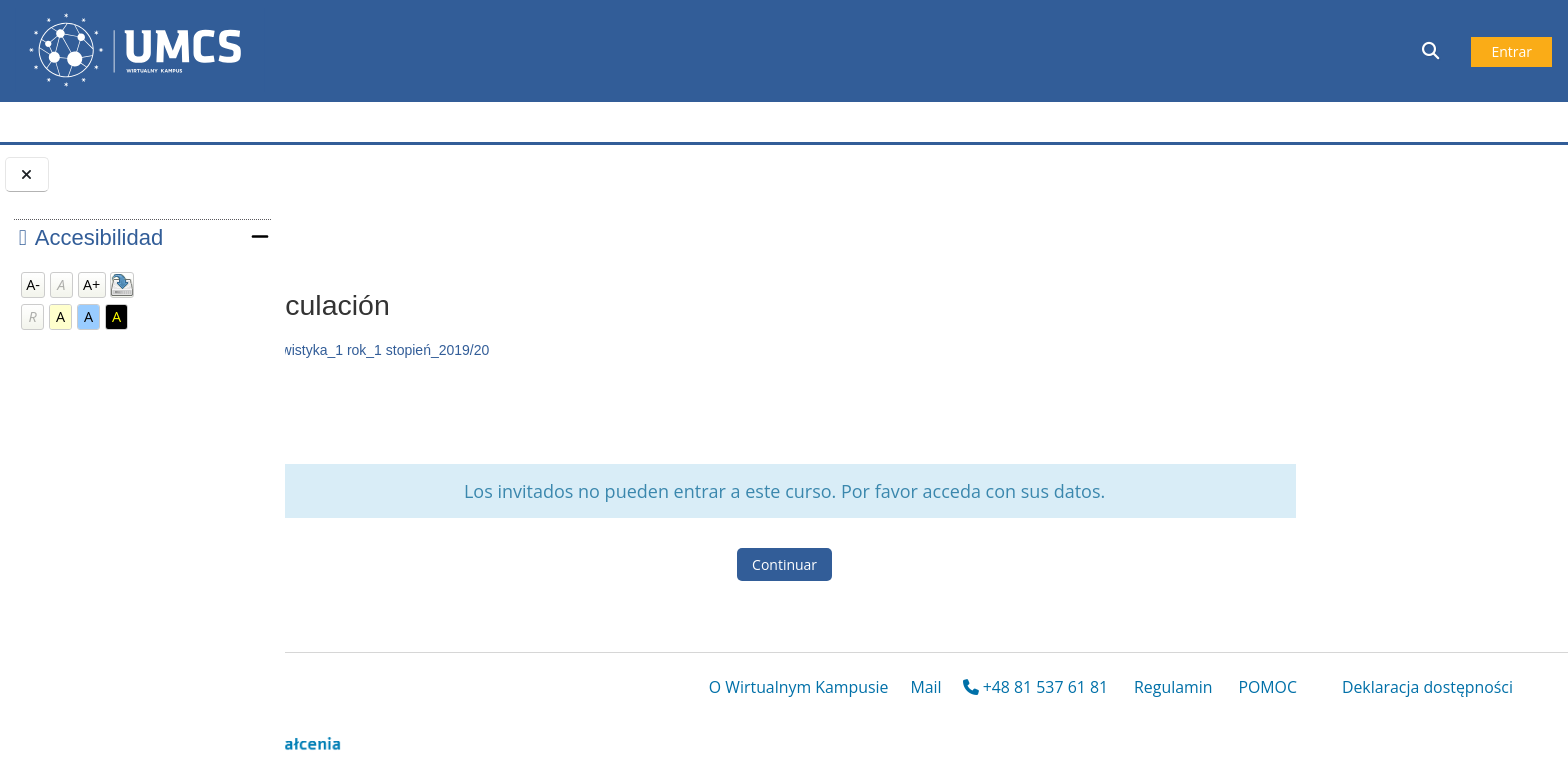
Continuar (916, 564)
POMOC (1267, 690)
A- (33, 284)
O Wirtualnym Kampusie (799, 690)
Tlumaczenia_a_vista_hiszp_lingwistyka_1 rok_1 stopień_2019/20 (549, 350)
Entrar (1511, 51)
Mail (925, 690)
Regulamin (1173, 690)
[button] (1433, 50)
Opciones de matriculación (441, 228)
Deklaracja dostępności (1427, 690)
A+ (91, 284)
